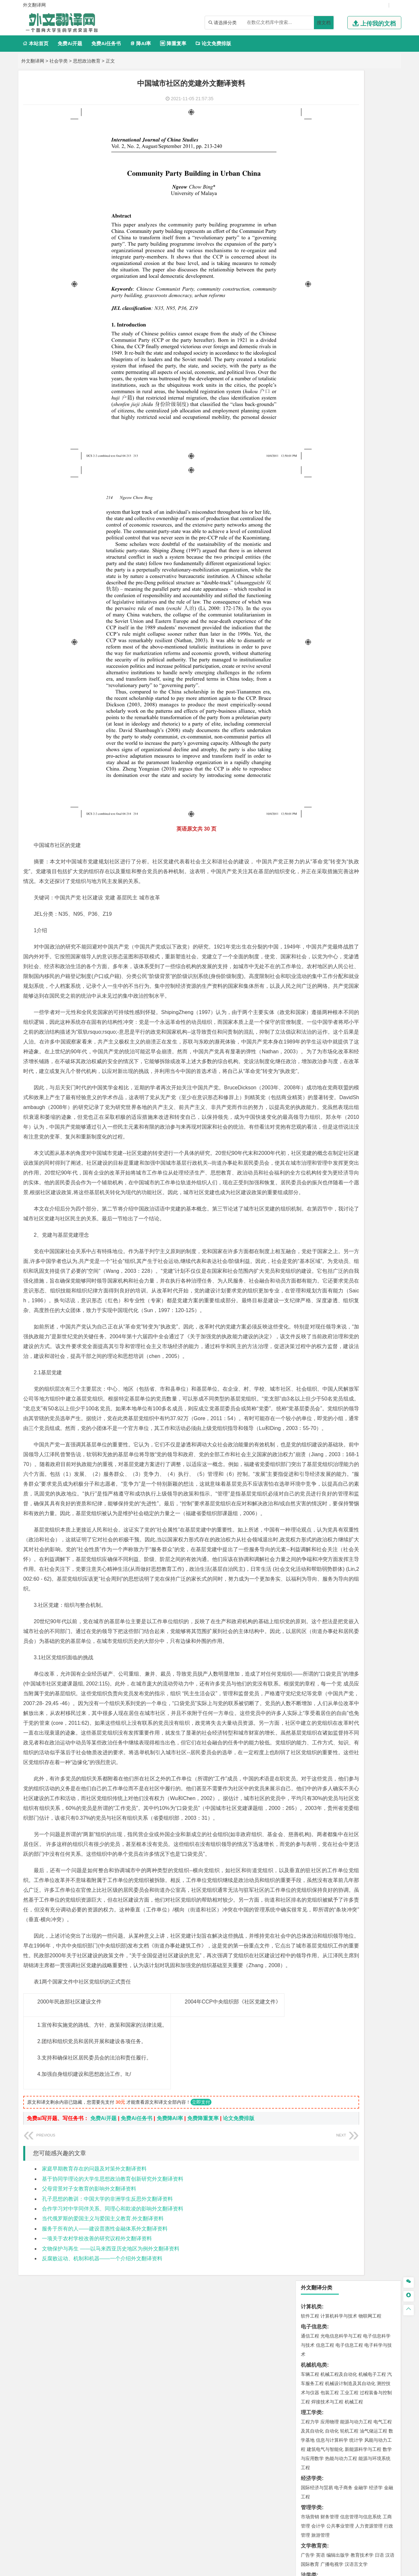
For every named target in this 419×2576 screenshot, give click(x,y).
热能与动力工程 (341, 248)
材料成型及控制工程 (354, 414)
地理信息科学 (314, 538)
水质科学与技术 (356, 576)
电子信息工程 (349, 135)
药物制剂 (354, 664)
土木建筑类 (314, 481)
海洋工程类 (314, 452)
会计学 (318, 315)
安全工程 (339, 605)
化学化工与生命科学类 (327, 645)
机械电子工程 (372, 164)
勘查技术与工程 (352, 614)
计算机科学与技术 (338, 105)
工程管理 (363, 499)
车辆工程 (310, 164)
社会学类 (58, 61)
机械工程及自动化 (338, 164)
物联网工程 (369, 105)
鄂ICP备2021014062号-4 (236, 2568)
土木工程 (329, 490)
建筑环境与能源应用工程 (365, 490)
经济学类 (311, 268)
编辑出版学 (337, 345)
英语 (320, 345)
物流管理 (329, 634)
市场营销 (310, 306)
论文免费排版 (213, 43)
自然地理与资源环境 (351, 547)
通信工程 (310, 125)
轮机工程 (349, 220)
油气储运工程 (373, 220)
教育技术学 (362, 345)
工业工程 (349, 182)
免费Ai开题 (70, 43)
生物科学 (365, 673)
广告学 (308, 345)
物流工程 (310, 634)
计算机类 (311, 96)
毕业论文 (311, 762)
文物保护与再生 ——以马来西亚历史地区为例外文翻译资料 (110, 2455)
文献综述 (311, 783)
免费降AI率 (170, 2324)
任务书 (309, 805)
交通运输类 (314, 384)
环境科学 (329, 576)
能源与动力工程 (356, 211)
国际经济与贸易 (317, 277)
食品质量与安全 (317, 664)
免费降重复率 (203, 2324)
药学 (338, 664)
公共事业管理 (340, 315)
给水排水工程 (325, 518)
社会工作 (339, 731)
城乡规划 (382, 499)
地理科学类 (314, 529)
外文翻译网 (32, 61)
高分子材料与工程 (367, 432)
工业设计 (373, 693)
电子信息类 (314, 116)
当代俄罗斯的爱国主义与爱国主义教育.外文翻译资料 (103, 2425)
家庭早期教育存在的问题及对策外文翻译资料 (94, 2375)
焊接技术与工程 (327, 191)
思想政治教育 (86, 61)
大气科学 (320, 547)
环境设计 (310, 693)
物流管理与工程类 (322, 625)
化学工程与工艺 (317, 654)
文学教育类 (314, 335)
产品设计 (354, 693)
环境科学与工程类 (322, 567)
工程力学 (310, 211)
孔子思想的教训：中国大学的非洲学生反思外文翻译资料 (107, 2405)
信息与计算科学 (332, 230)
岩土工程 (310, 490)
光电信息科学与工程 (341, 125)
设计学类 (311, 683)
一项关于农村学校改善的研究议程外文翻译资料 (97, 2445)
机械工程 (354, 191)
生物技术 (382, 654)
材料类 (309, 404)
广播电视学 (331, 354)
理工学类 (311, 202)
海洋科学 (316, 470)
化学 (350, 673)
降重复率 (173, 43)
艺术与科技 (341, 702)
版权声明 (294, 2507)
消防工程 (378, 605)
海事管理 (310, 461)
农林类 (309, 742)
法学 (305, 374)
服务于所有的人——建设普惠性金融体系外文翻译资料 (105, 2435)
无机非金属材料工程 (360, 423)
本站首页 (35, 43)
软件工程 (310, 105)
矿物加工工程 (314, 605)
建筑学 (308, 499)
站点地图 (274, 2568)
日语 (379, 345)
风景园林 (363, 702)
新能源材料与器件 (329, 432)
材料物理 (329, 423)
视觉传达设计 (314, 702)
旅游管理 (320, 325)
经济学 (376, 277)
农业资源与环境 (332, 751)
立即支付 (201, 2308)
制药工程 (363, 654)
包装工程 (329, 182)
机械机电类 (314, 155)
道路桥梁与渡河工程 (341, 394)
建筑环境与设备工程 (341, 509)
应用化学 (343, 654)
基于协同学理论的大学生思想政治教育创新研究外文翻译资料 (112, 2385)
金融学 (361, 277)
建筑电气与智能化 (325, 239)
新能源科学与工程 (363, 239)
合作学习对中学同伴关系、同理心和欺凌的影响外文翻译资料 (112, 2415)
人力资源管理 (369, 315)
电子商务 (343, 277)
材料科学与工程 (317, 414)
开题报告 (311, 773)
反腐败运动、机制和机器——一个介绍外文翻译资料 (102, 2465)
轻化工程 (316, 673)
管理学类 (311, 297)
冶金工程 (325, 614)
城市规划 (310, 509)
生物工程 (335, 673)
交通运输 (310, 394)
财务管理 (329, 306)
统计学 (356, 230)
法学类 (309, 364)
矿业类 (309, 596)
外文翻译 (311, 794)
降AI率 (140, 43)
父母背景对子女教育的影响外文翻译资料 (89, 2395)
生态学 (308, 751)
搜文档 (324, 22)
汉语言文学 (356, 354)
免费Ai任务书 (106, 43)
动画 (388, 693)
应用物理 (329, 211)
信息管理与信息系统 (360, 306)
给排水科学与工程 (334, 499)
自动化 (332, 220)
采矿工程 (358, 605)
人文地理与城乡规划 (350, 538)
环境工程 (310, 576)
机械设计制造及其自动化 (350, 173)
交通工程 (372, 394)
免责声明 (328, 2507)
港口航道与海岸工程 (341, 461)
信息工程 (325, 135)
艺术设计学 (331, 693)
